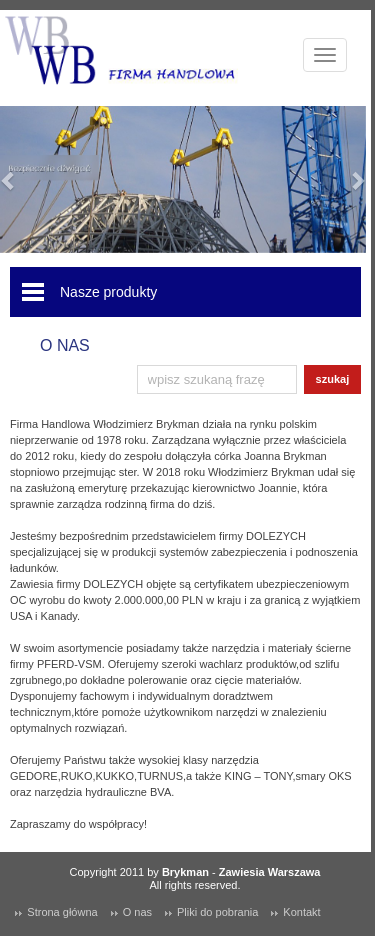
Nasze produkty (108, 292)
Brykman (185, 872)
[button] (9, 179)
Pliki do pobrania (217, 912)
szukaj (333, 379)
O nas (137, 912)
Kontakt (301, 912)
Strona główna (62, 912)
